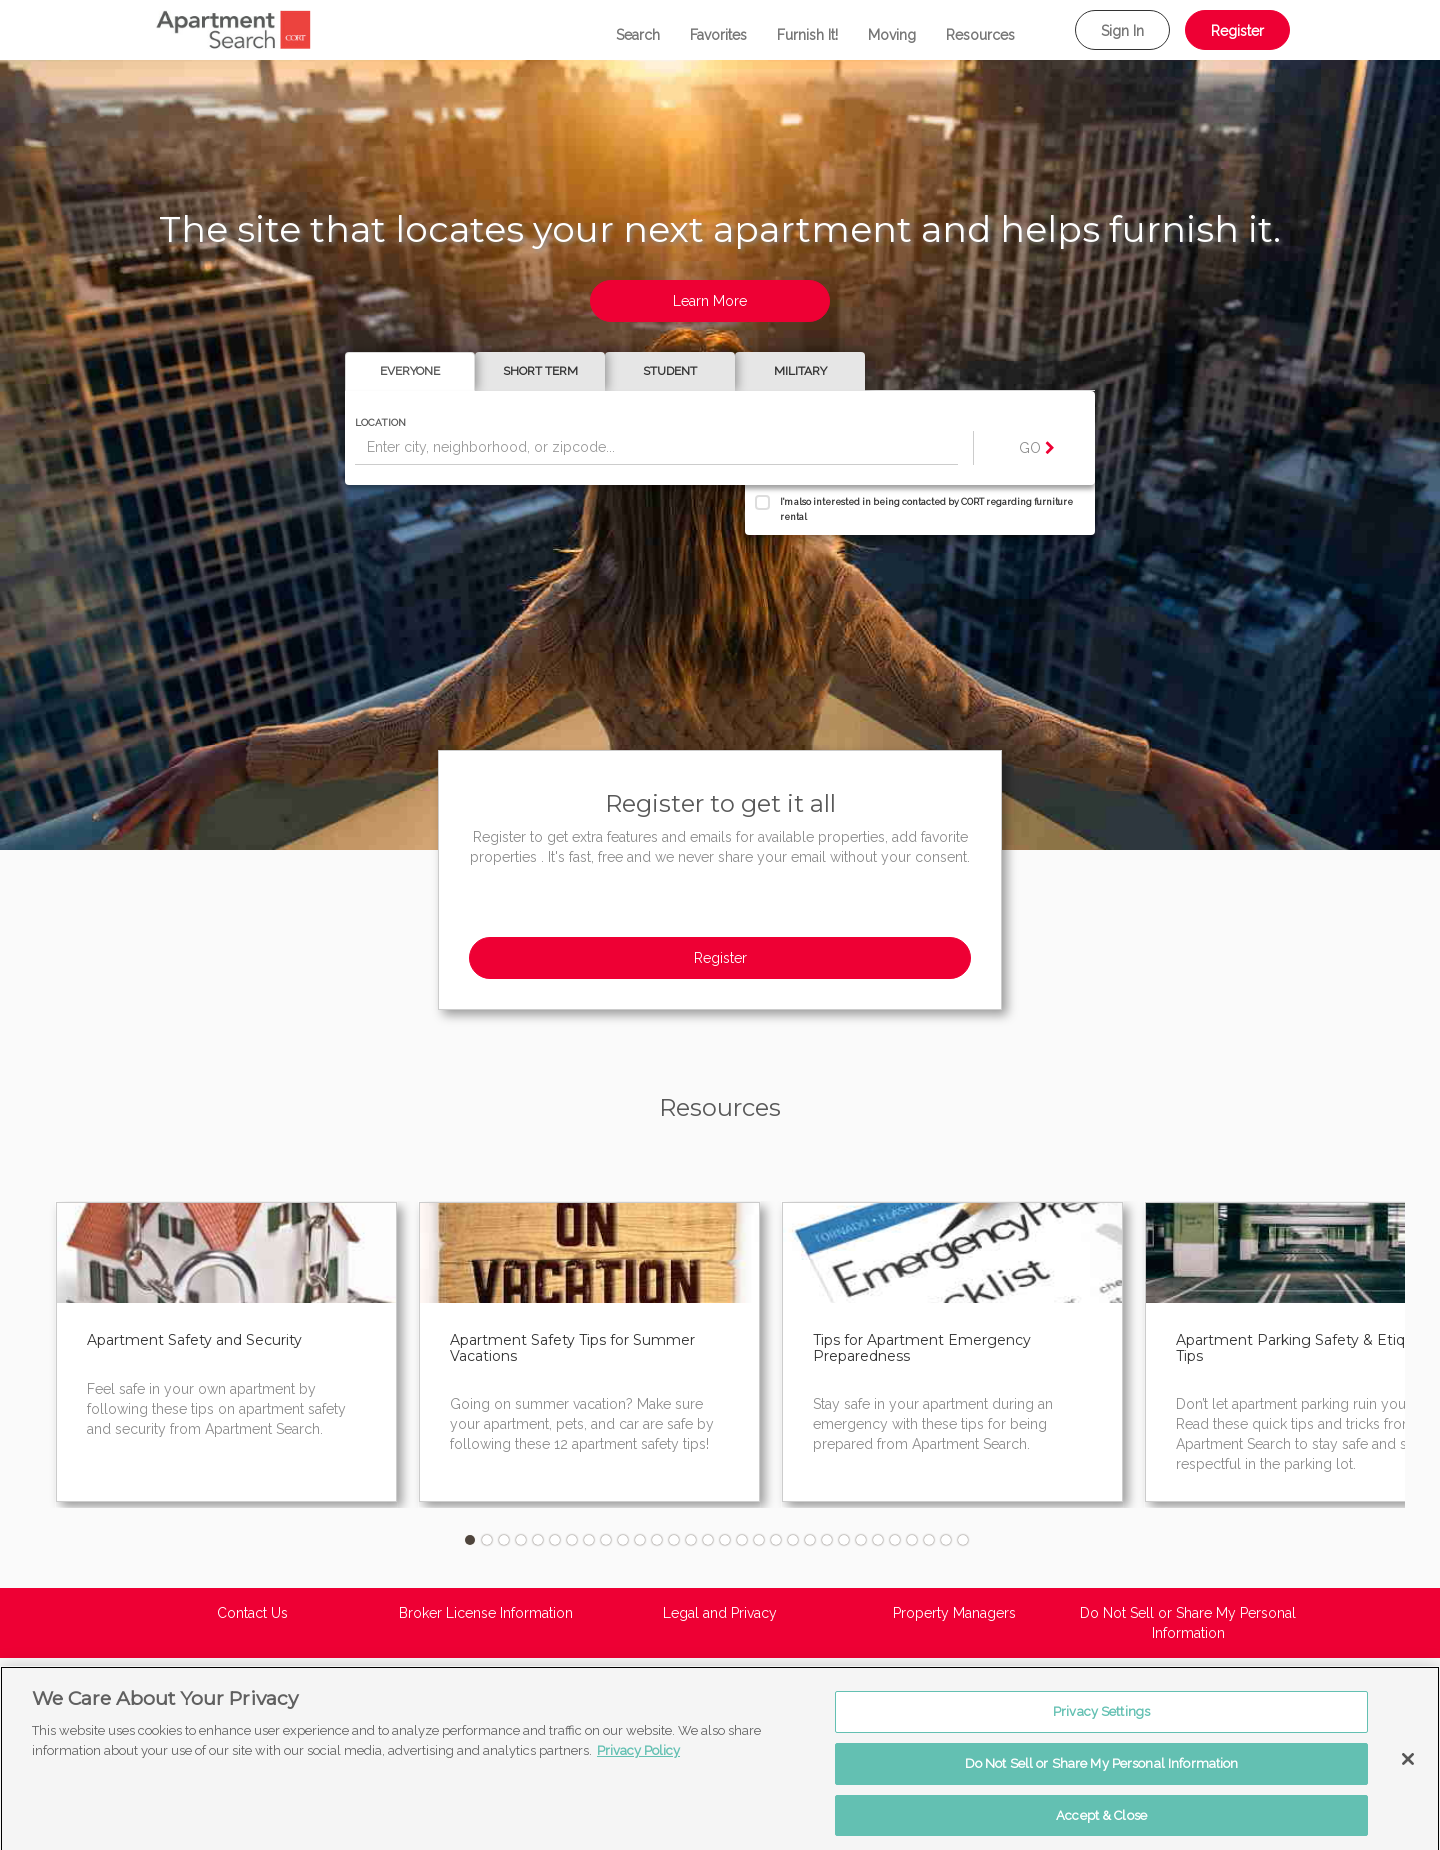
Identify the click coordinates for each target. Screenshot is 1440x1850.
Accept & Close (1101, 1825)
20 (793, 1540)
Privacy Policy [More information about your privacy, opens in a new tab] (638, 1760)
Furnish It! (807, 35)
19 (776, 1540)
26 (895, 1540)
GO (1037, 448)
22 (827, 1540)
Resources (980, 35)
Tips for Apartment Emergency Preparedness (922, 1347)
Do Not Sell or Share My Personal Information (1188, 1623)
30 (963, 1540)
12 (657, 1540)
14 (691, 1540)
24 (861, 1540)
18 (759, 1540)
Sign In (1122, 31)
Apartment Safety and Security (194, 1340)
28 (929, 1540)
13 (674, 1540)
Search (638, 35)
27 (912, 1540)
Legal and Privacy (720, 1613)
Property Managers (954, 1613)
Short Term (540, 371)
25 (878, 1540)
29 (946, 1540)
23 (844, 1540)
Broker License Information (486, 1613)
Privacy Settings (1101, 1722)
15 (708, 1540)
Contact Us (252, 1613)
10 (623, 1540)
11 (640, 1540)
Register (1237, 31)
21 (810, 1540)
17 (742, 1540)
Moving (892, 35)
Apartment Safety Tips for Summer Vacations (572, 1347)
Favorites (718, 35)
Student (670, 371)
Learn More (710, 301)
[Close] (1408, 1770)
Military (800, 371)
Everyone (410, 371)
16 (725, 1540)
